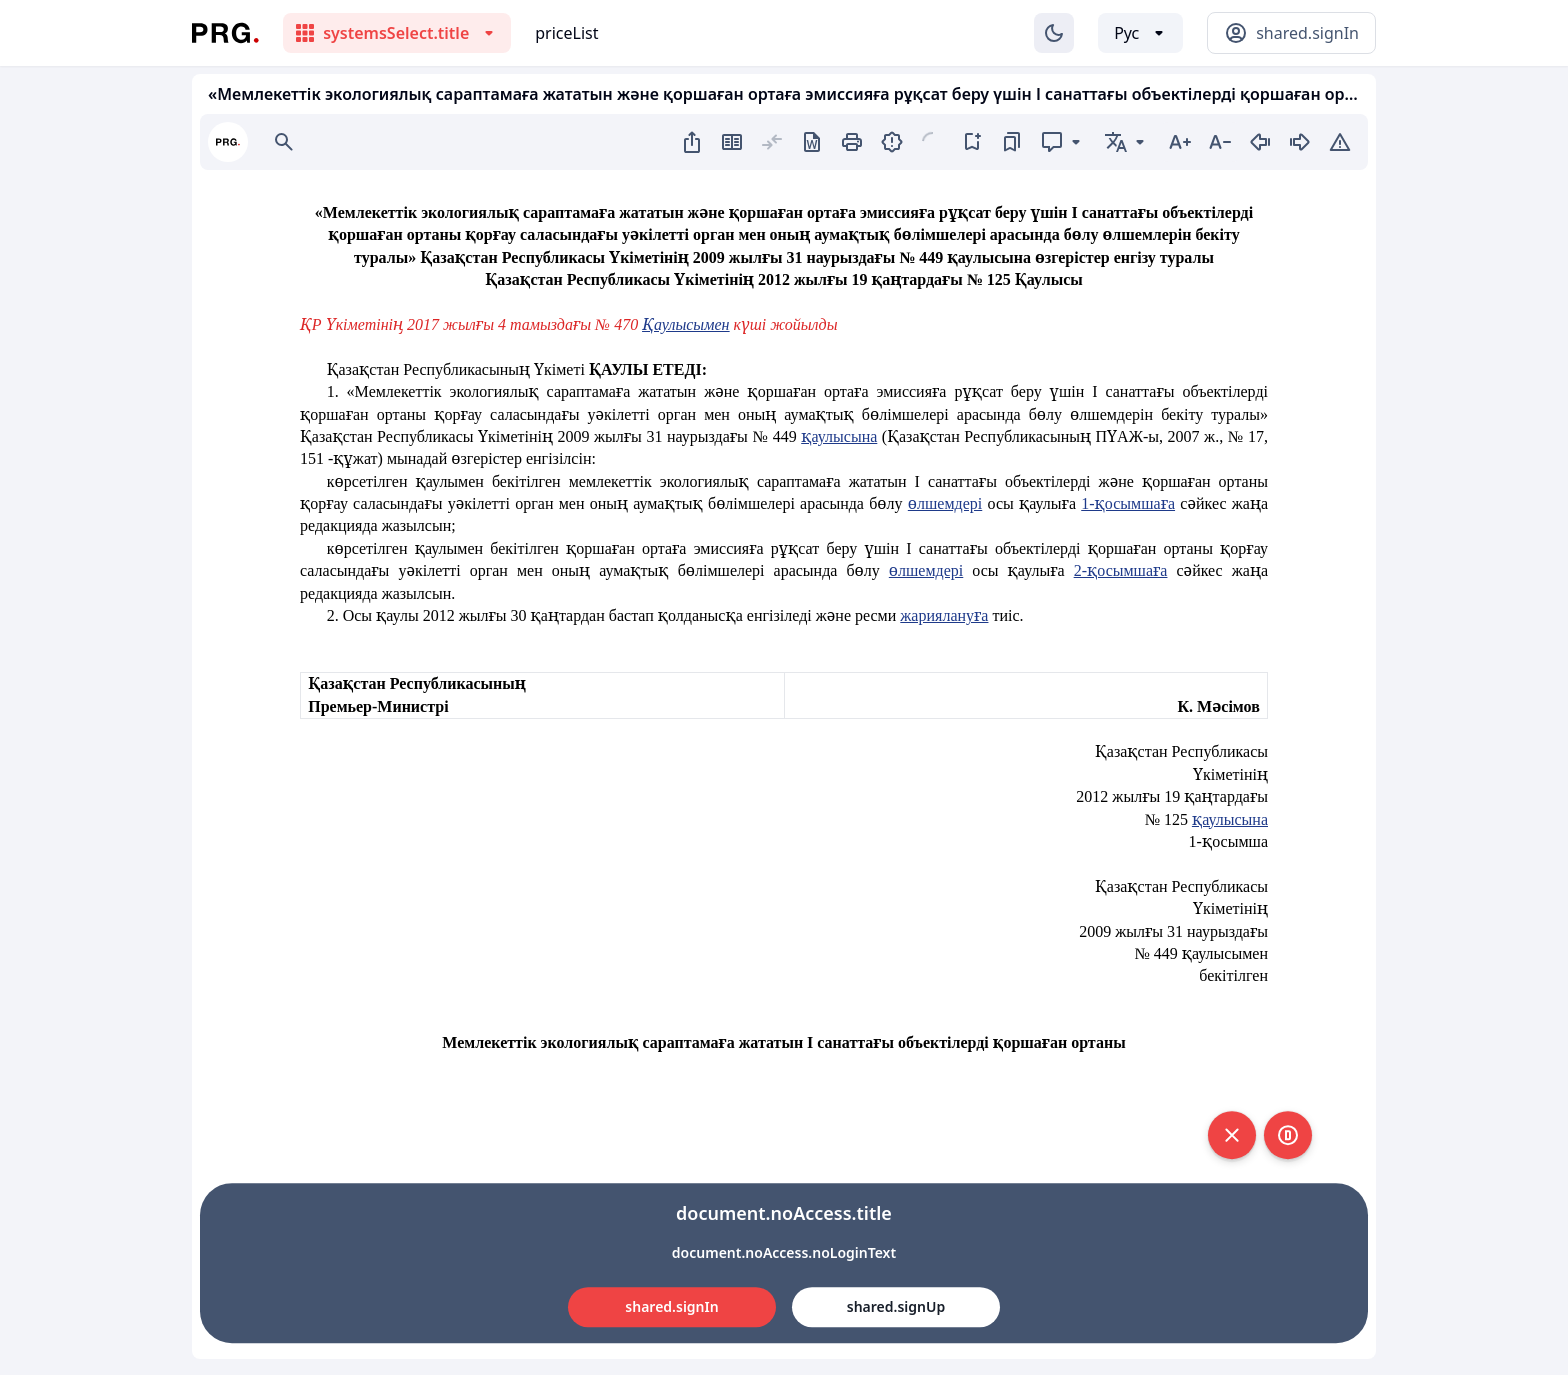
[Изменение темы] (1054, 33)
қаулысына (839, 436)
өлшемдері (945, 503)
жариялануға (944, 615)
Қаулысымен (685, 324)
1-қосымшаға (1128, 503)
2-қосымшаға (1121, 570)
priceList (566, 33)
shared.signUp (896, 1306)
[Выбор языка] (1140, 33)
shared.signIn (671, 1306)
